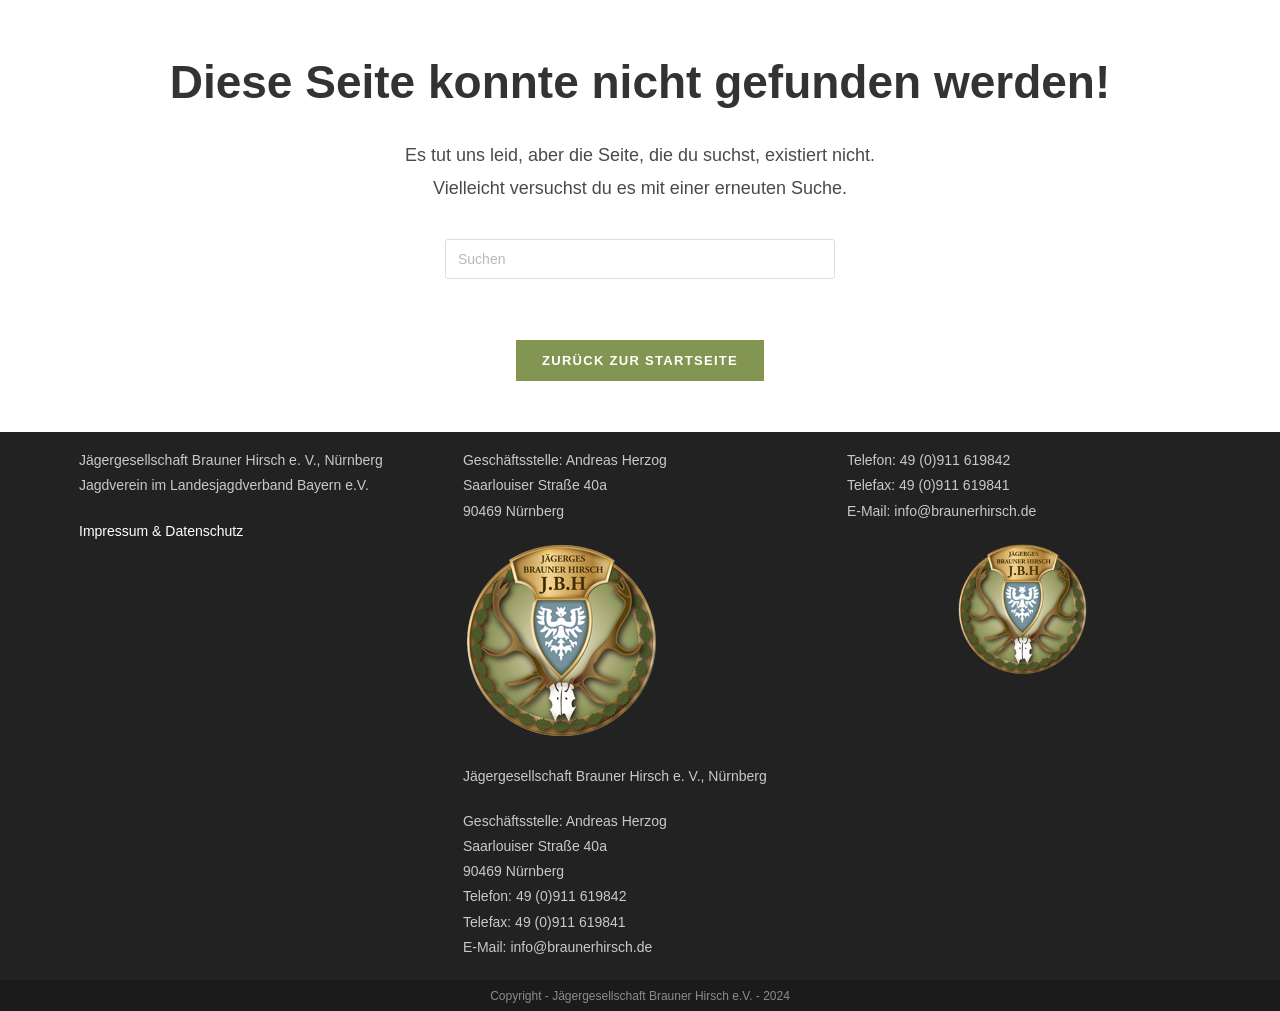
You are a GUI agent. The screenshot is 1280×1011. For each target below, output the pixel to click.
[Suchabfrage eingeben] (640, 259)
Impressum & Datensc (148, 531)
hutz (230, 531)
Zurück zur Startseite (640, 360)
